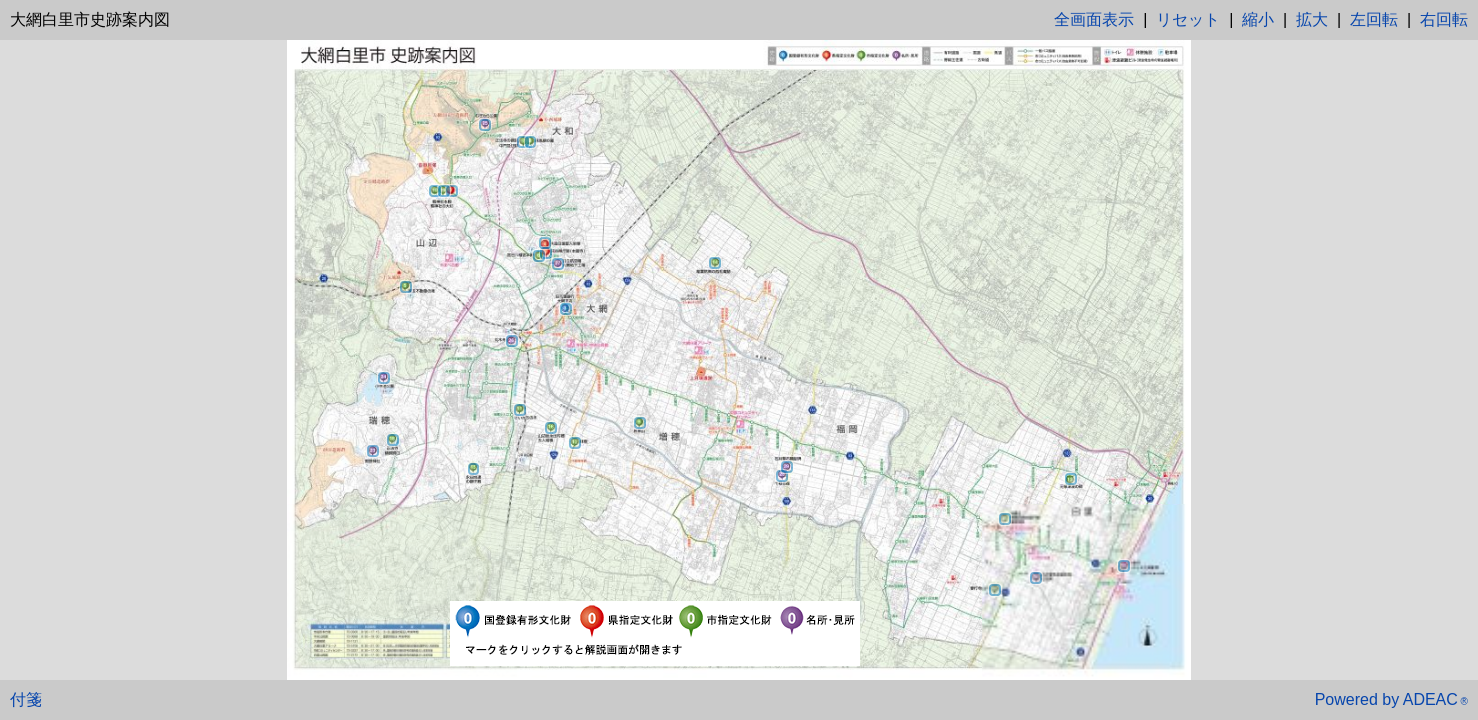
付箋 (26, 699)
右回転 (1444, 19)
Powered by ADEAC (1391, 699)
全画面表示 (1094, 19)
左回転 (1374, 19)
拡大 (1312, 19)
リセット (1188, 19)
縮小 (1258, 19)
